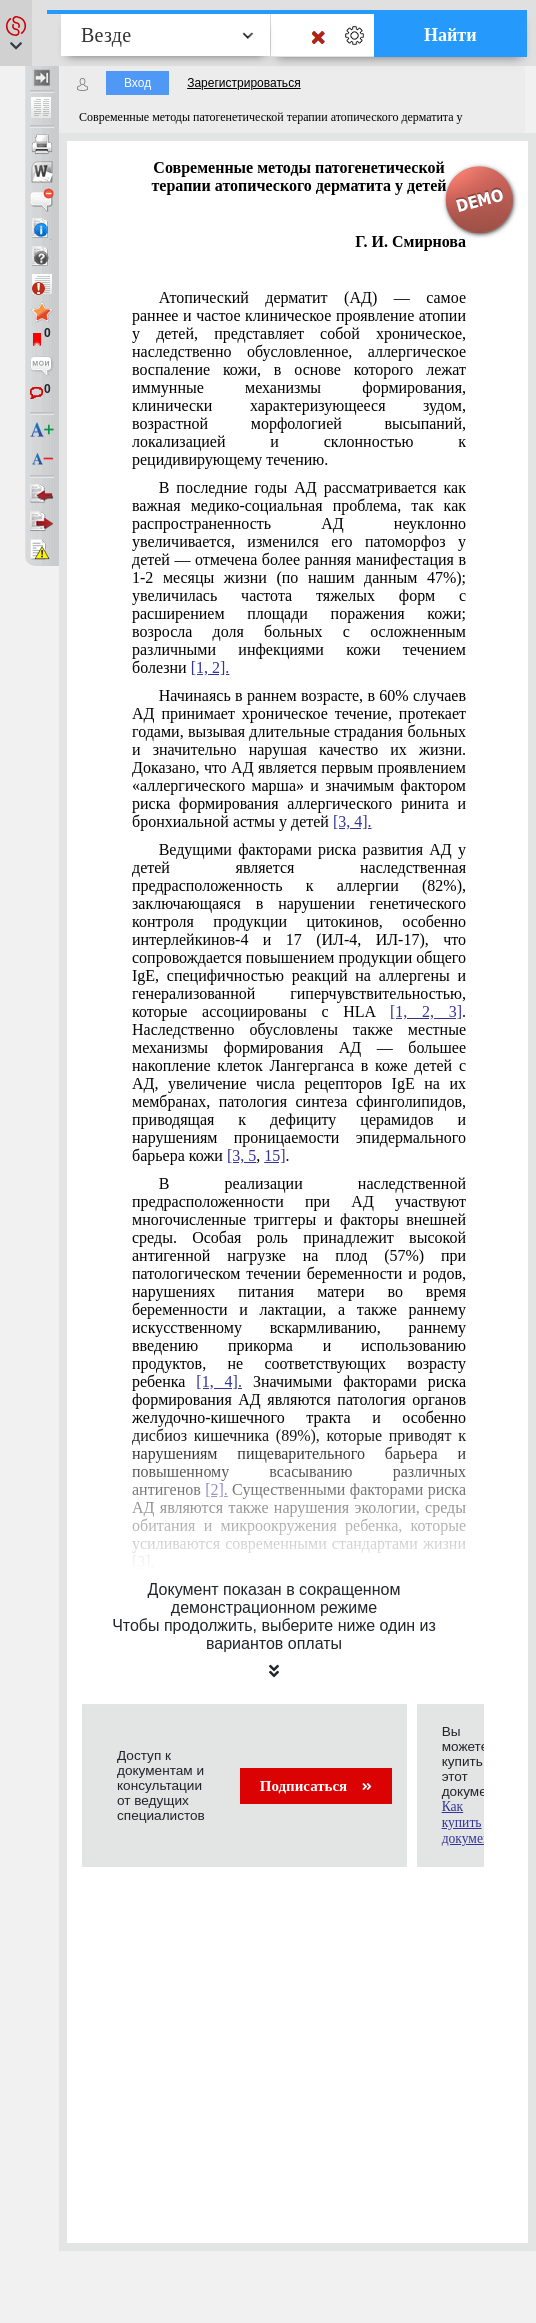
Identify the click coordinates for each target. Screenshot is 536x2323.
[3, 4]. (352, 821)
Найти (450, 35)
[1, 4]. (219, 1381)
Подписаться (316, 1786)
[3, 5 (241, 1155)
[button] (16, 33)
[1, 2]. (210, 667)
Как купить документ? (472, 1822)
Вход (137, 83)
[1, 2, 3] (426, 1011)
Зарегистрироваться (243, 83)
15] (274, 1155)
